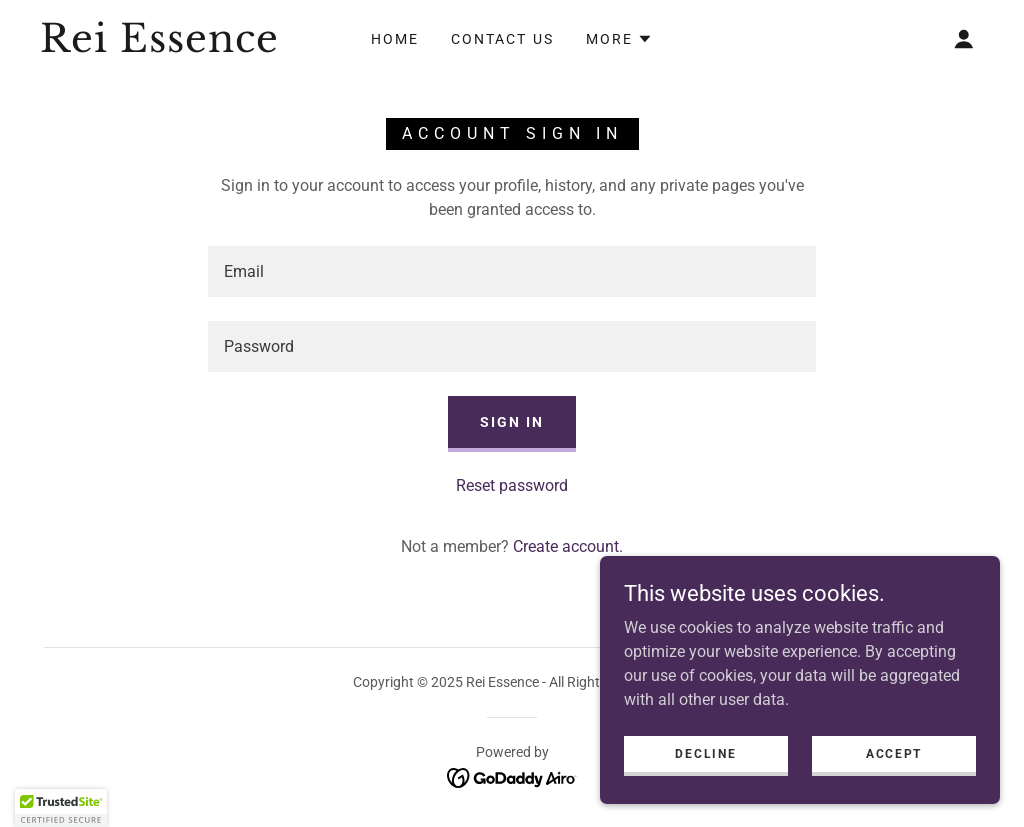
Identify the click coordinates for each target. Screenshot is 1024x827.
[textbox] (512, 271)
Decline (705, 753)
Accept (894, 753)
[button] (619, 39)
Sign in (512, 422)
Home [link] (395, 39)
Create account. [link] (568, 546)
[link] (165, 46)
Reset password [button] (512, 485)
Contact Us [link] (502, 39)
